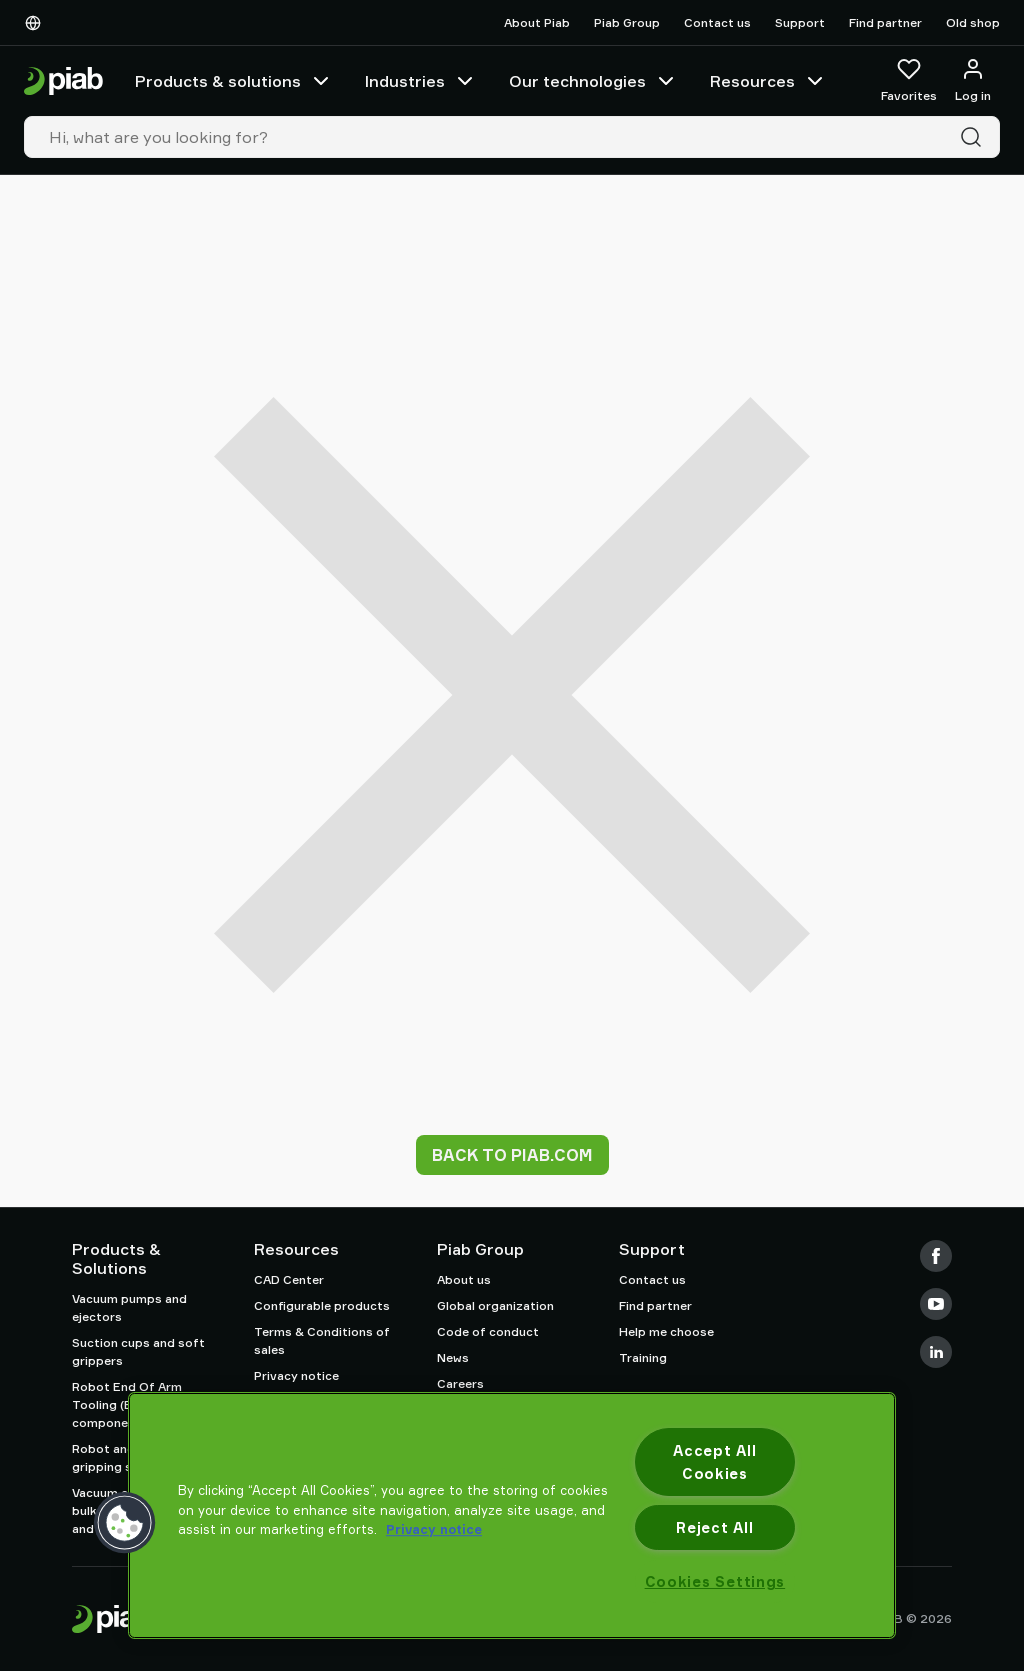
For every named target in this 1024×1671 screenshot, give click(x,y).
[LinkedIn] (936, 1352)
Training (643, 1357)
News (453, 1357)
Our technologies (593, 81)
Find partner (885, 22)
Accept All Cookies (714, 1462)
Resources (768, 81)
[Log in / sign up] (973, 81)
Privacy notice (296, 1375)
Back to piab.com (512, 1155)
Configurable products (322, 1305)
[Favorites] (909, 81)
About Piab (537, 22)
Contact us (717, 22)
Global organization (495, 1305)
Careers (460, 1383)
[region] (512, 1515)
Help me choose (666, 1331)
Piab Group (627, 22)
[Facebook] (936, 1256)
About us (464, 1279)
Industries (421, 81)
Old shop (973, 22)
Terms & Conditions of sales (322, 1340)
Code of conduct (488, 1331)
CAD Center (289, 1279)
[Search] (975, 137)
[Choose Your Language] (37, 23)
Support (800, 22)
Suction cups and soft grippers (138, 1351)
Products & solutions (234, 81)
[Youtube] (936, 1304)
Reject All (714, 1527)
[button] (125, 1523)
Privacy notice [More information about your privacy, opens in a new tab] (434, 1529)
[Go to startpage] (63, 81)
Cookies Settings (715, 1581)
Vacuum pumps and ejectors (129, 1307)
